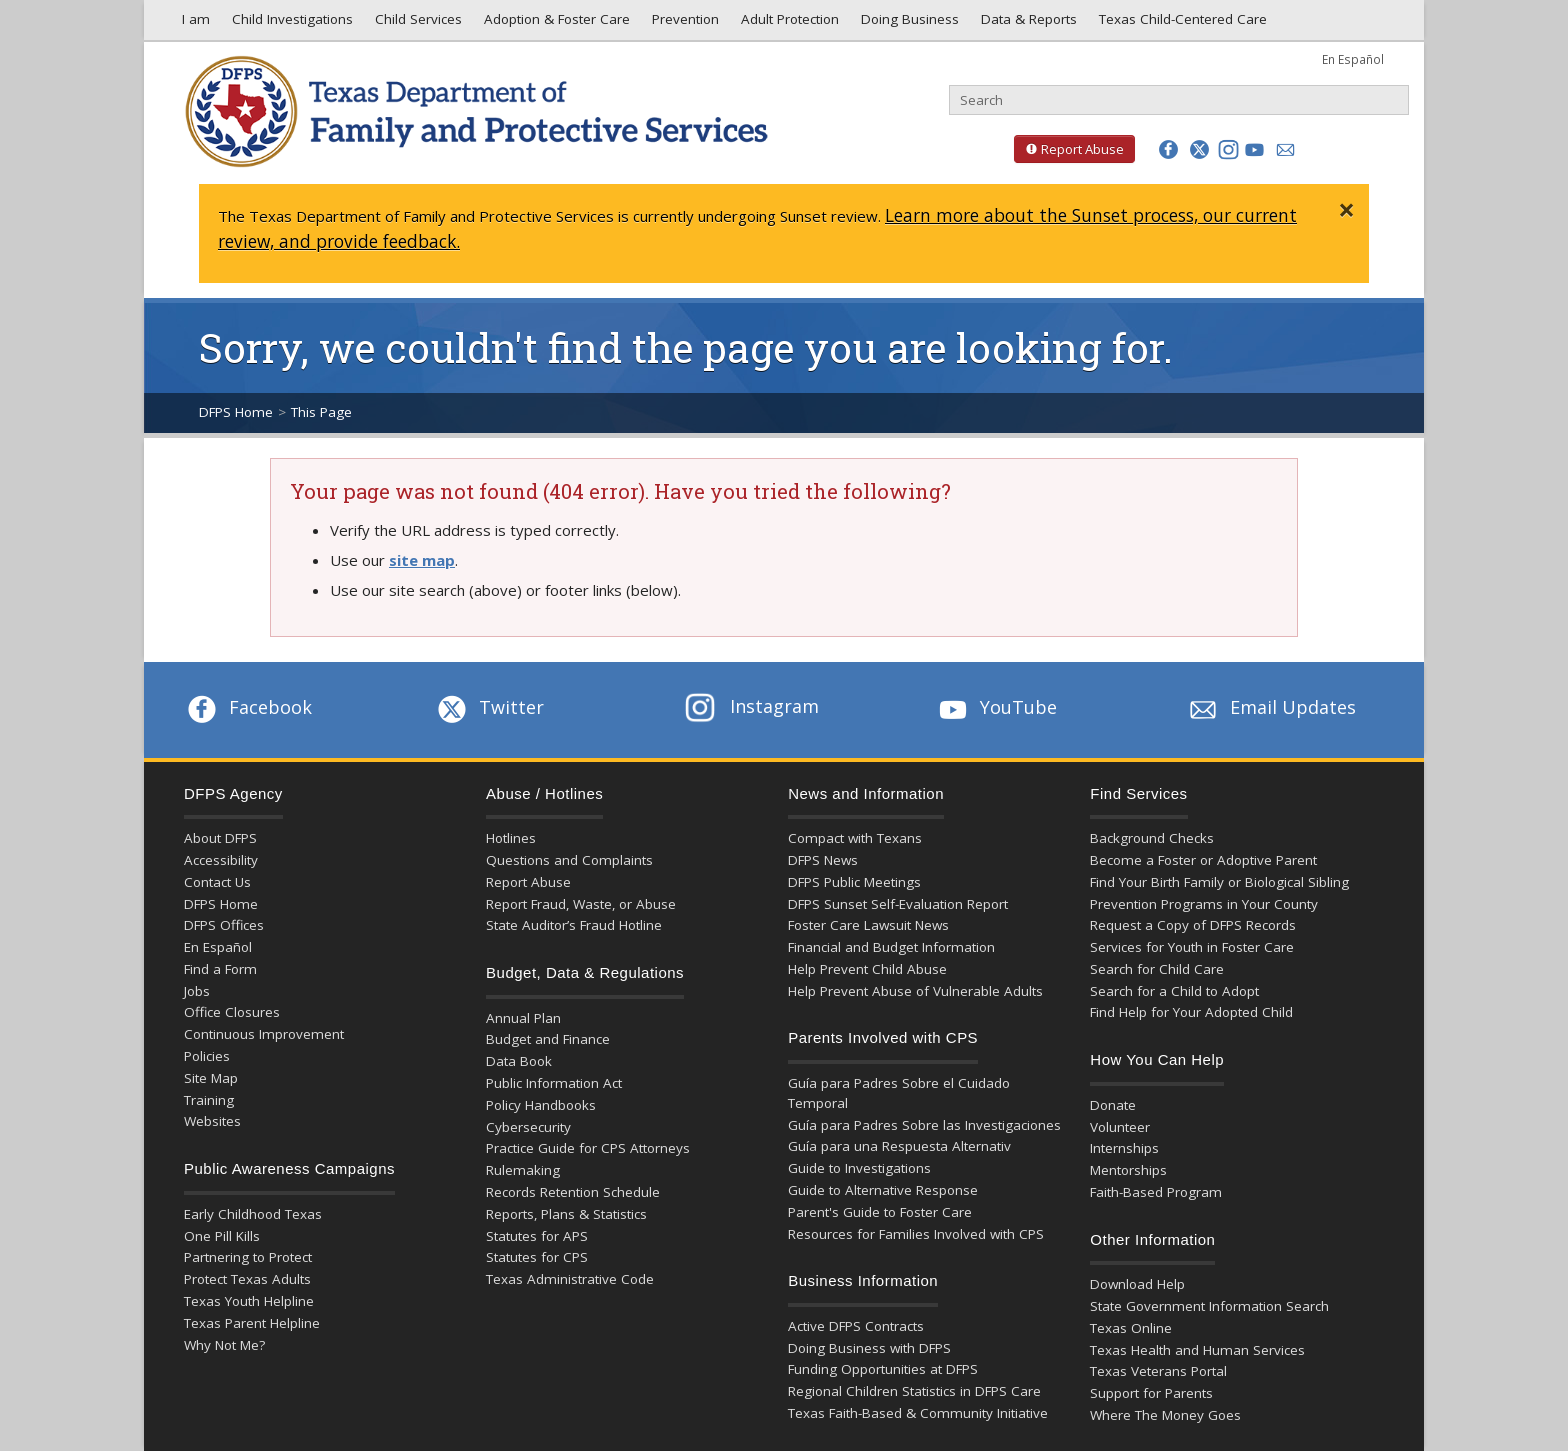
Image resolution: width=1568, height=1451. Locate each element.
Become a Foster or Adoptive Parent (1203, 860)
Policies (207, 1056)
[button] (1168, 149)
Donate (1113, 1105)
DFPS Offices (224, 925)
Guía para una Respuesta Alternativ (899, 1146)
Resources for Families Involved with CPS (916, 1234)
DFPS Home (236, 412)
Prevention (683, 24)
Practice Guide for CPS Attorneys (588, 1148)
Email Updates (1270, 707)
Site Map (211, 1078)
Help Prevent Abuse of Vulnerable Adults (915, 991)
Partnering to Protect (248, 1257)
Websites (212, 1121)
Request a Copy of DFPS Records (1193, 925)
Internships (1124, 1148)
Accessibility (221, 860)
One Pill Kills (222, 1236)
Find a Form (220, 969)
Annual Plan (523, 1018)
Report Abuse (1069, 149)
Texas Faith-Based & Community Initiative (918, 1413)
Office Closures (232, 1012)
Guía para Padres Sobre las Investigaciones (924, 1125)
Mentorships (1128, 1170)
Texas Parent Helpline (252, 1323)
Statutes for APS (537, 1236)
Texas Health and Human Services (1197, 1350)
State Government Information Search (1209, 1306)
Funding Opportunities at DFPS (883, 1369)
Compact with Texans (855, 838)
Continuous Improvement (264, 1034)
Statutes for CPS (537, 1257)
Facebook (248, 707)
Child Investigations (290, 24)
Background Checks (1152, 838)
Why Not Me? (224, 1345)
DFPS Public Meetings (854, 882)
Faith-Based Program (1156, 1192)
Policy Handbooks (541, 1105)
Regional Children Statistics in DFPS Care (914, 1391)
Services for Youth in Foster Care (1192, 947)
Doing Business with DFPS (869, 1348)
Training (209, 1100)
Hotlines (511, 838)
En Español (1353, 59)
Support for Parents (1151, 1393)
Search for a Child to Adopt (1174, 991)
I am (192, 24)
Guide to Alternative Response (883, 1190)
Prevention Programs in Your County (1204, 904)
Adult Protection (788, 24)
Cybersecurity (528, 1127)
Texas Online (1131, 1328)
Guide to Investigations (859, 1168)
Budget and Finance (548, 1039)
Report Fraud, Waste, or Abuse (581, 904)
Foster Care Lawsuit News (868, 925)
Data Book (519, 1061)
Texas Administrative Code (570, 1279)
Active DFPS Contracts (856, 1326)
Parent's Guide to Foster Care (880, 1212)
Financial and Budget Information (891, 947)
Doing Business (908, 24)
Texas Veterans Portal (1158, 1371)
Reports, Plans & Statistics (566, 1214)
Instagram (752, 706)
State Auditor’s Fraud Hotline (574, 925)
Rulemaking (523, 1170)
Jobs (197, 991)
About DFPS (220, 838)
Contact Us (217, 882)
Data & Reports (1027, 24)
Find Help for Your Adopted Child (1191, 1012)
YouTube (996, 707)
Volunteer (1120, 1127)
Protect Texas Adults (247, 1279)
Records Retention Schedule (573, 1192)
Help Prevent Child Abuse (867, 969)
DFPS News (823, 860)
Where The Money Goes (1165, 1415)
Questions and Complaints (569, 860)
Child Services (416, 24)
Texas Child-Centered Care (1181, 24)
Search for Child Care (1157, 969)
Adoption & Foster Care (555, 24)
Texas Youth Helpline (249, 1301)
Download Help (1137, 1284)
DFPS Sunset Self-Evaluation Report (898, 904)
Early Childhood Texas (253, 1214)
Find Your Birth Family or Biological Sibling (1219, 882)
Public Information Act (554, 1083)
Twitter (489, 707)
